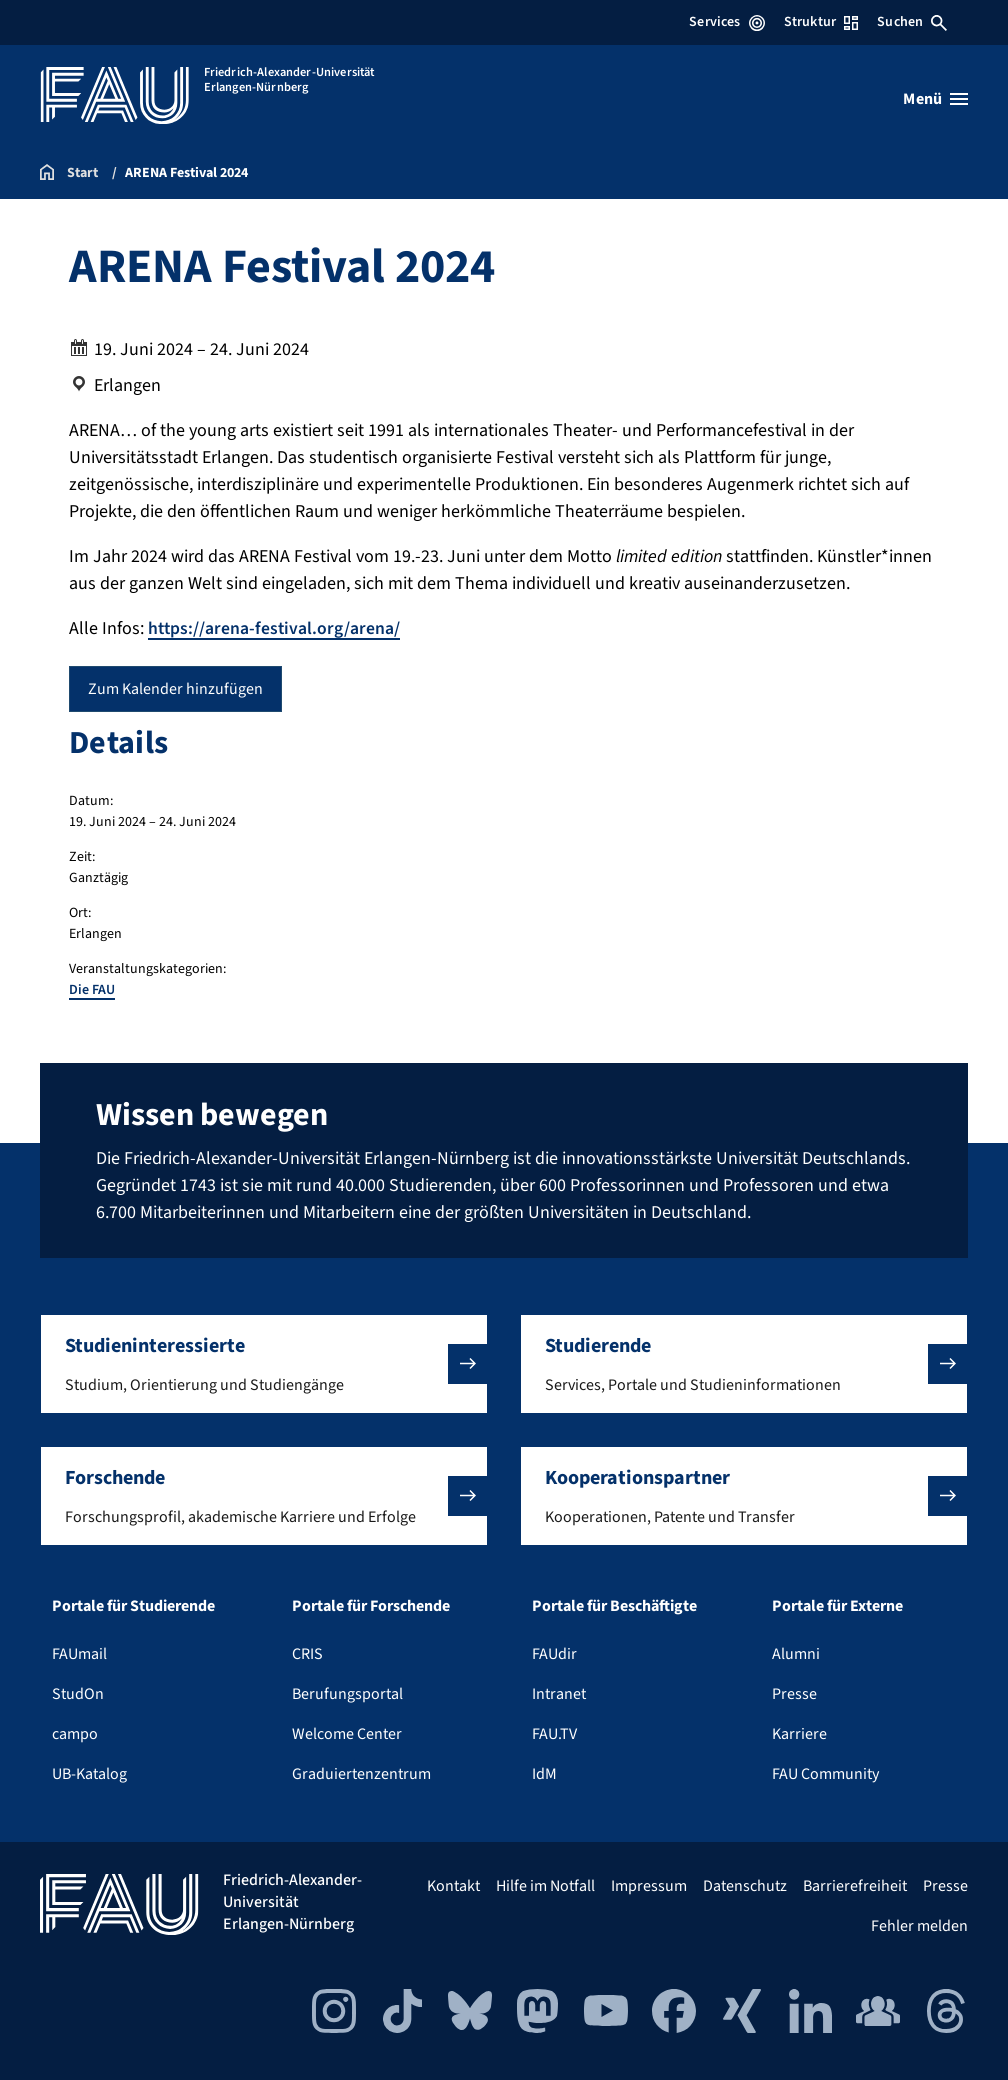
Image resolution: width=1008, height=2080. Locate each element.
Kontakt (453, 1885)
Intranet (559, 1693)
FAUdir (554, 1653)
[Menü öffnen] (935, 99)
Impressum (649, 1885)
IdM (544, 1773)
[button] (264, 1363)
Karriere (799, 1733)
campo (75, 1733)
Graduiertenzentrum (361, 1773)
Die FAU (92, 990)
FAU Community (825, 1773)
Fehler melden (919, 1925)
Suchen (912, 22)
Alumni (796, 1653)
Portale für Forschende (371, 1605)
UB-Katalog (89, 1773)
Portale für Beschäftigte (614, 1605)
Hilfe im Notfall (545, 1885)
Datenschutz (745, 1885)
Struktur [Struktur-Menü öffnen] (821, 22)
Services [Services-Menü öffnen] (726, 22)
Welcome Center (347, 1733)
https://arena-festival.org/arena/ (275, 628)
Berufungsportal (347, 1693)
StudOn (78, 1693)
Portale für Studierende (133, 1605)
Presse (794, 1693)
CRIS (307, 1653)
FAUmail (79, 1653)
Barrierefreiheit (855, 1885)
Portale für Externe (837, 1605)
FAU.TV (554, 1733)
